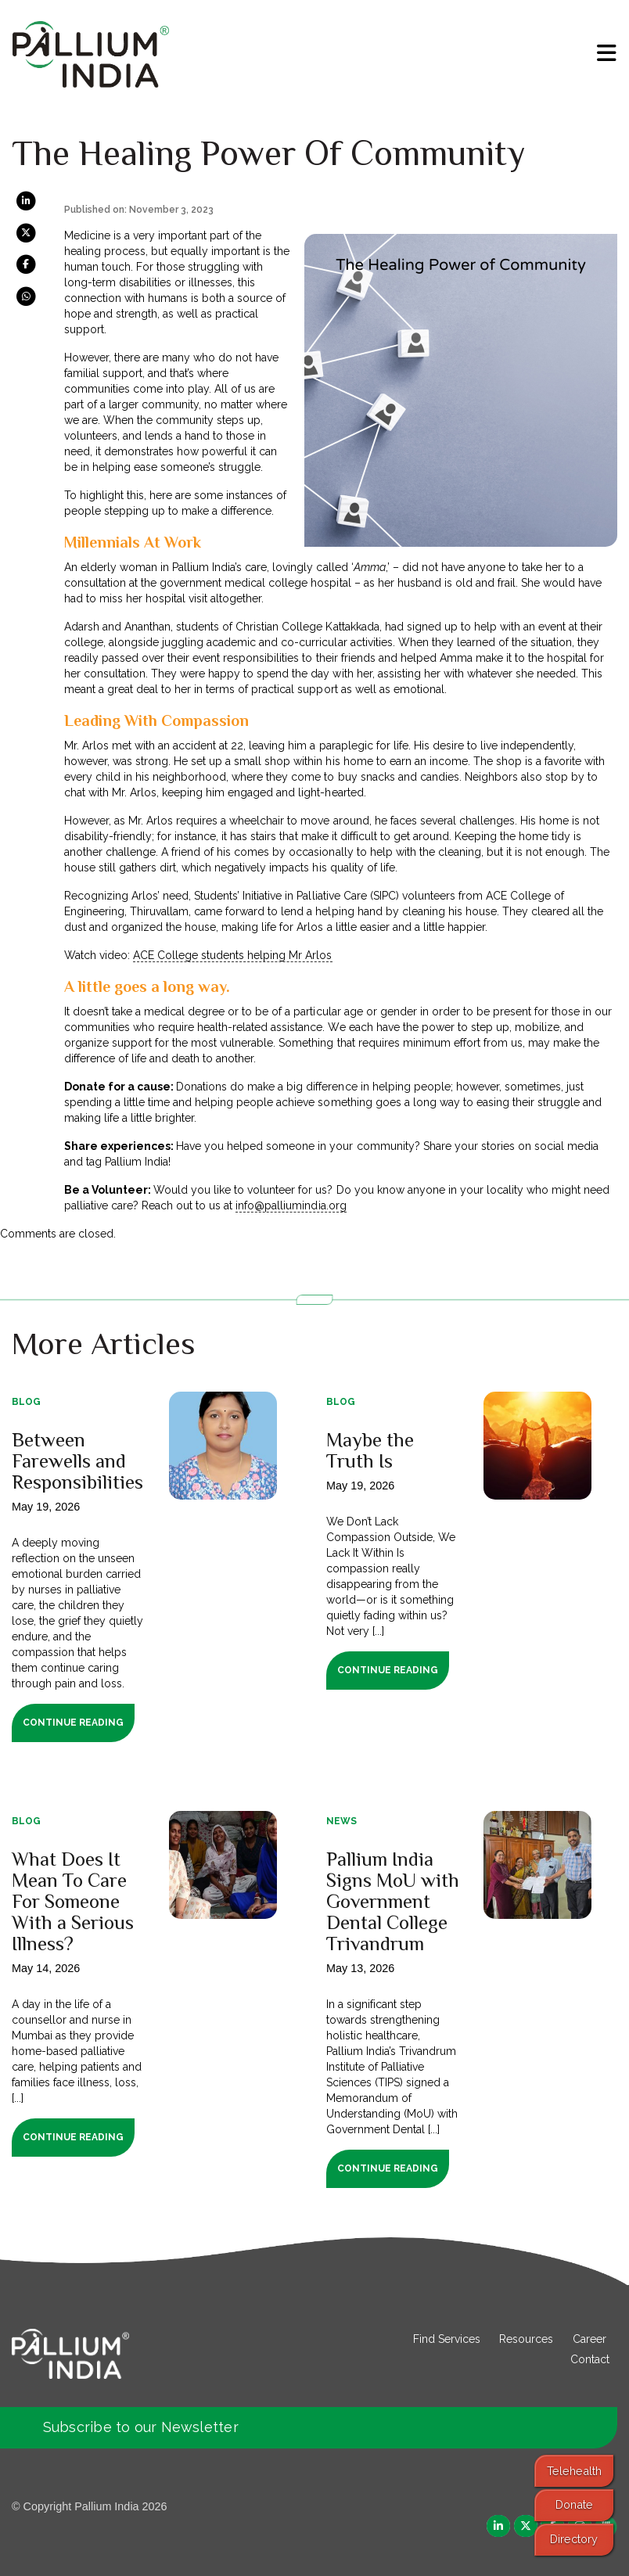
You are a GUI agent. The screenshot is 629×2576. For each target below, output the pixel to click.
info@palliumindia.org (290, 1205)
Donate (574, 2504)
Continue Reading (73, 1722)
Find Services (446, 2339)
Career (589, 2339)
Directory (574, 2538)
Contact (589, 2359)
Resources (526, 2339)
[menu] (606, 53)
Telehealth (574, 2470)
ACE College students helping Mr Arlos (232, 955)
